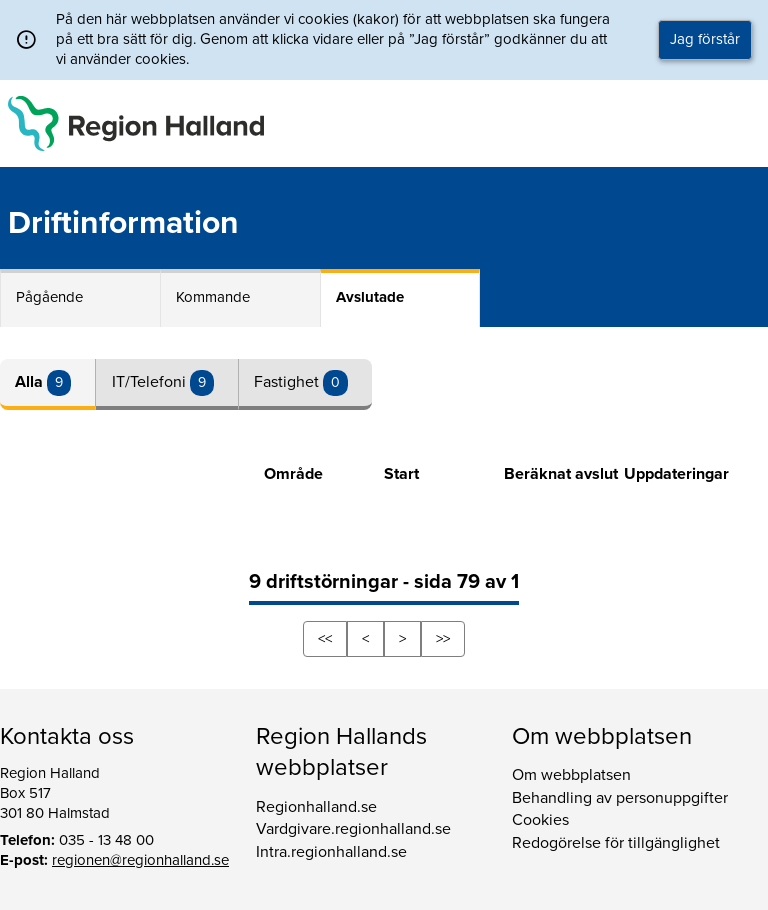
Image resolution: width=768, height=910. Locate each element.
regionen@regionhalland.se (140, 860)
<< (325, 639)
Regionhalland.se (316, 807)
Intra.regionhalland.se (331, 852)
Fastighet (288, 382)
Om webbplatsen (571, 775)
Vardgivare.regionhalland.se (353, 829)
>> (443, 639)
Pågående (49, 297)
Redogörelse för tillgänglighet (616, 843)
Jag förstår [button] (705, 39)
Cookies (540, 820)
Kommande (213, 297)
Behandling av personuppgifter (620, 798)
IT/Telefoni (151, 382)
